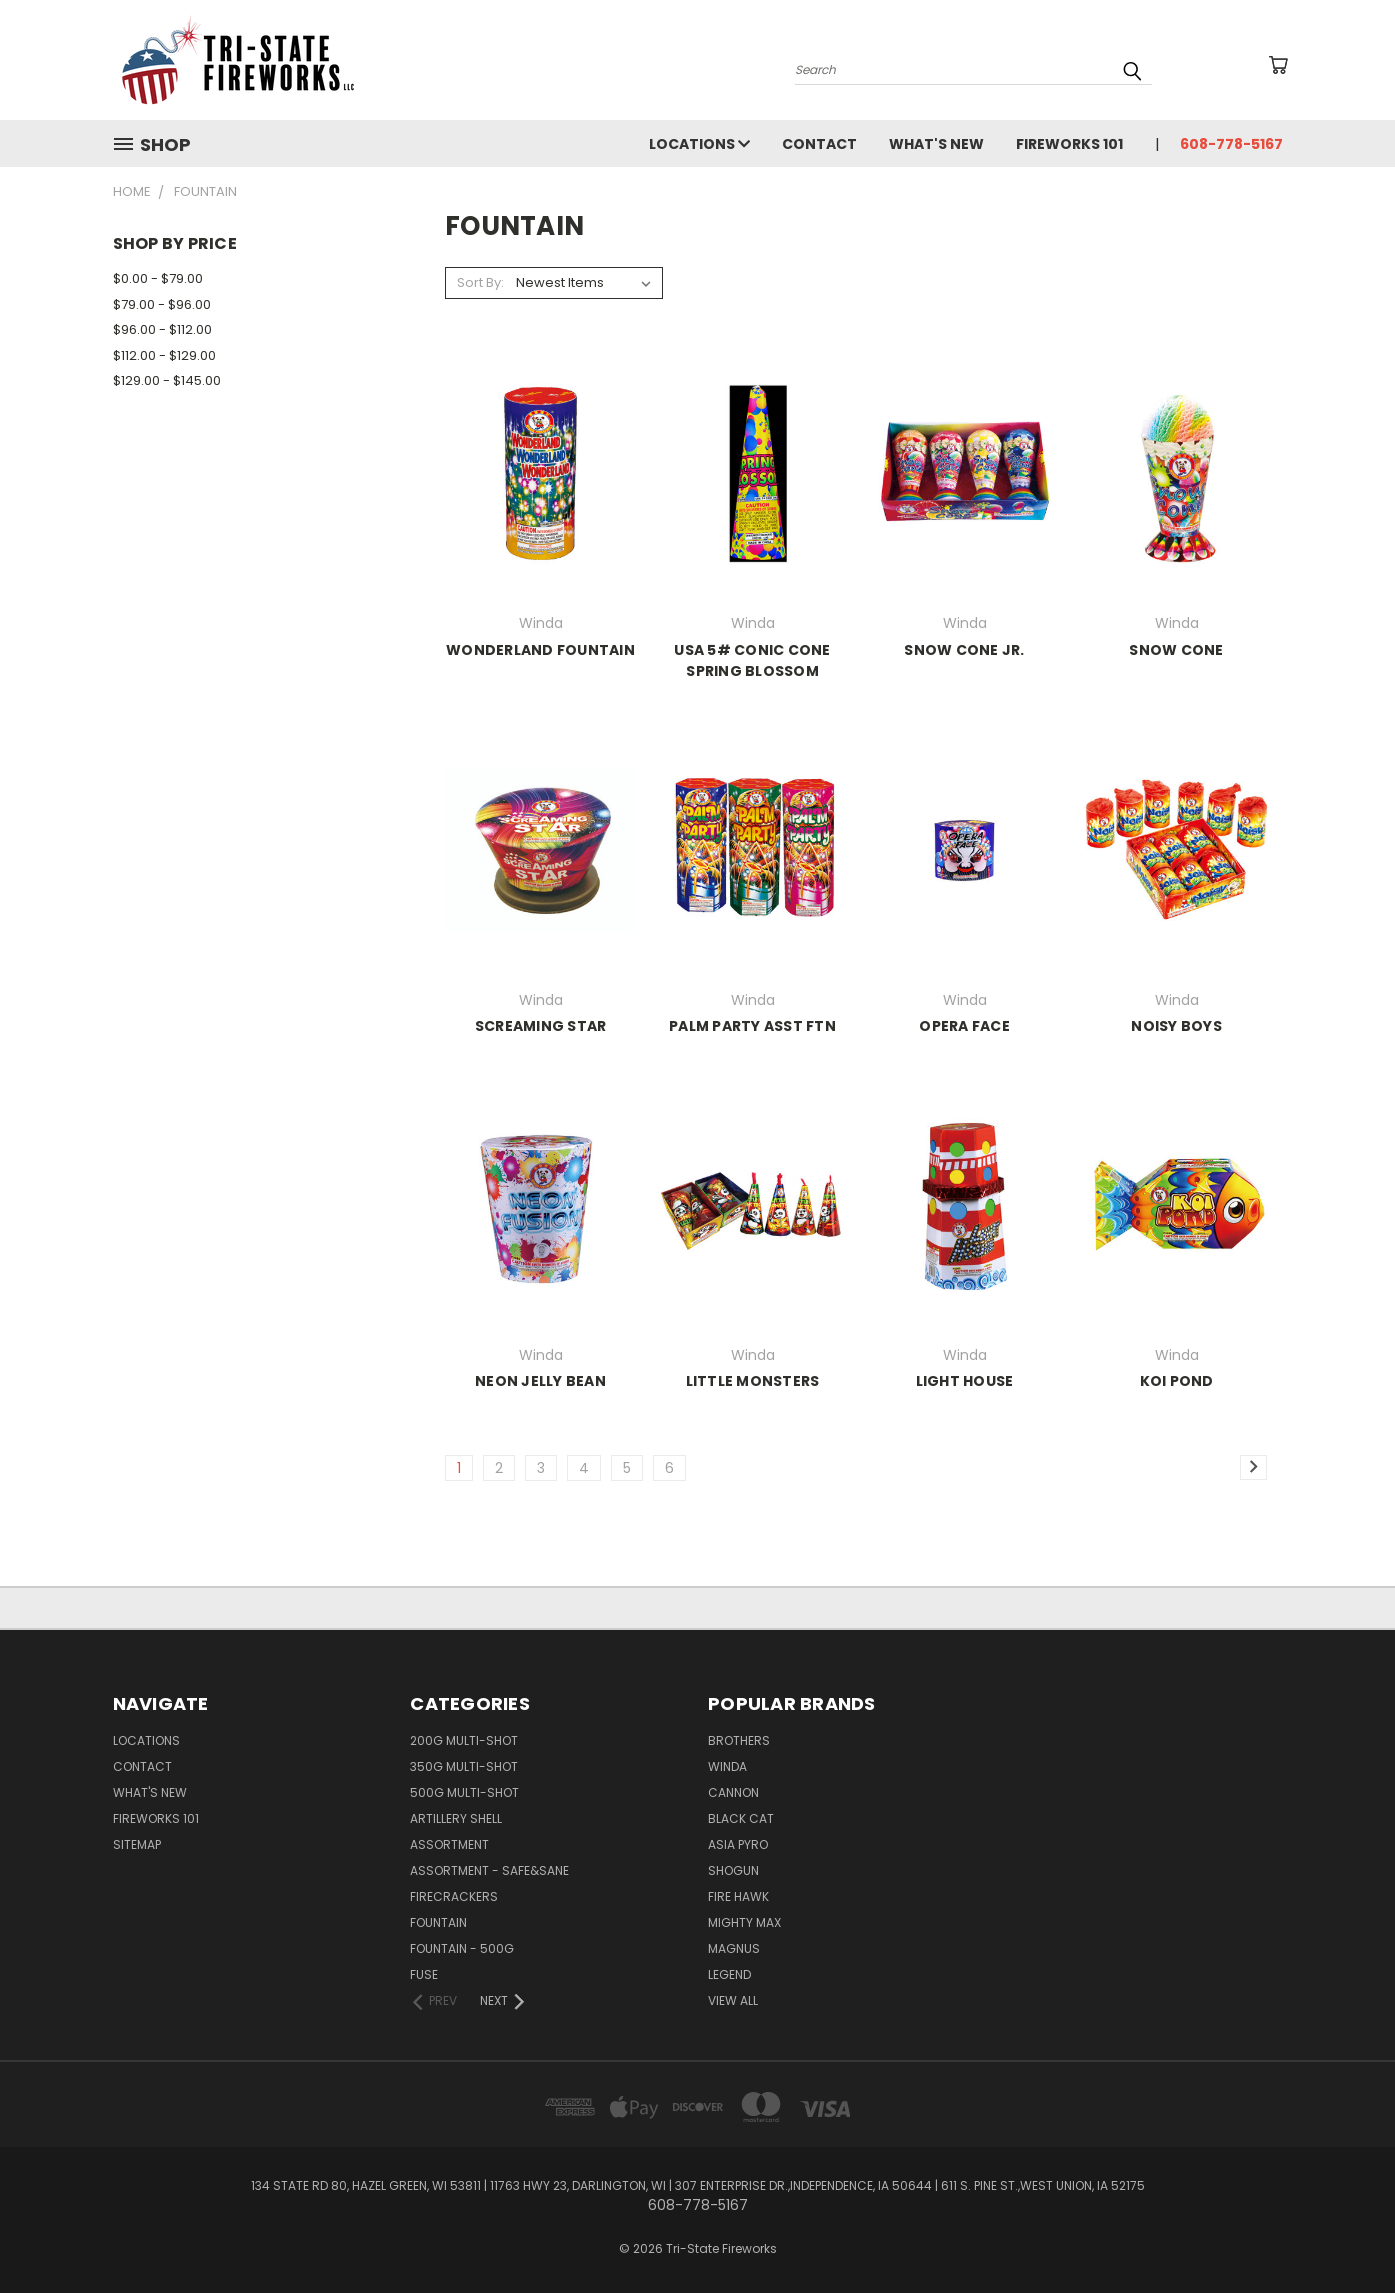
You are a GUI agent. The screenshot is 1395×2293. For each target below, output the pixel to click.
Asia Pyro (738, 1844)
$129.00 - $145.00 (167, 380)
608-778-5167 (1231, 144)
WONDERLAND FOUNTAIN (540, 650)
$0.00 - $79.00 (158, 278)
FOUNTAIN (438, 1922)
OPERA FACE (964, 1026)
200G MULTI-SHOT (464, 1740)
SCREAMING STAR (541, 1026)
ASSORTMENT (449, 1844)
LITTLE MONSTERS (753, 1381)
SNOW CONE (1176, 650)
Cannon (733, 1792)
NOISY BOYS (1176, 1026)
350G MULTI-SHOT (464, 1766)
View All (733, 2000)
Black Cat (741, 1818)
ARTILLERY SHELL (456, 1818)
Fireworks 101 (1069, 144)
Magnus (734, 1948)
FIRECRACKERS (454, 1896)
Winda (727, 1766)
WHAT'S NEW (936, 144)
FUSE (424, 1974)
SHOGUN (733, 1870)
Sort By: (480, 282)
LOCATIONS (699, 144)
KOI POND (1177, 1381)
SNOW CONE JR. (964, 650)
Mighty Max (744, 1922)
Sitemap (137, 1844)
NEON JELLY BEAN (540, 1381)
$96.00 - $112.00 (162, 329)
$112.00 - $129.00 (164, 355)
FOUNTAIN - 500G (462, 1948)
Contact (819, 144)
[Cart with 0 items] (1278, 65)
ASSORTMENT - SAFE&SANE (489, 1870)
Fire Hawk (738, 1896)
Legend (729, 1974)
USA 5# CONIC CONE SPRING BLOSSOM (752, 660)
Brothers (739, 1740)
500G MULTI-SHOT (464, 1792)
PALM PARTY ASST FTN (752, 1026)
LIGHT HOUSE (965, 1381)
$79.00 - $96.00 (162, 304)
